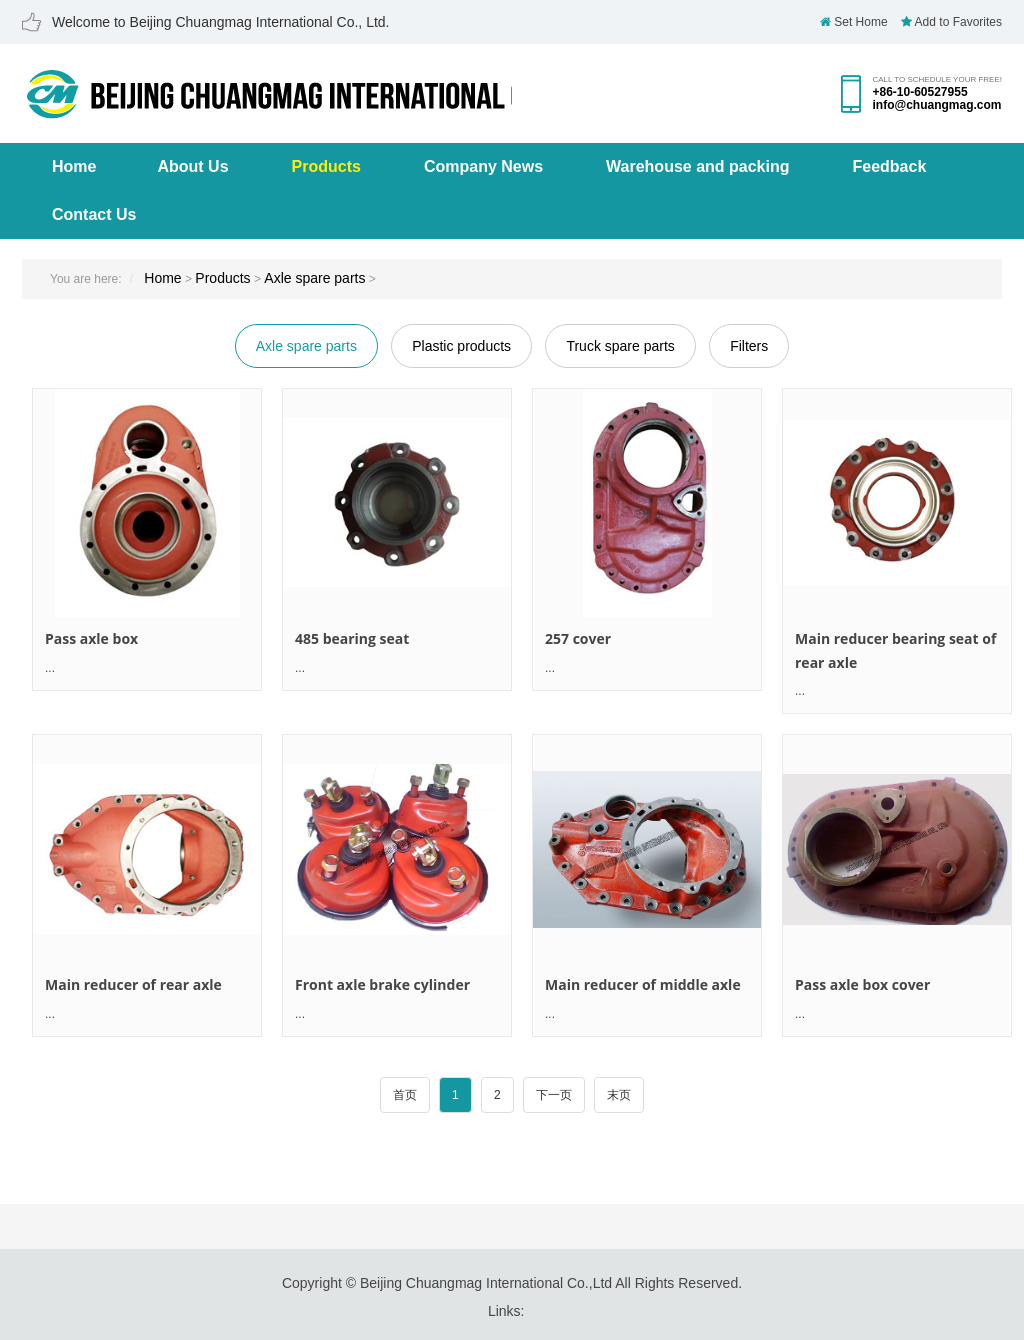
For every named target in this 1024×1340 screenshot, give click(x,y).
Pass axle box (91, 638)
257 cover (578, 638)
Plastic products (461, 346)
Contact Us (94, 214)
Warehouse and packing (697, 166)
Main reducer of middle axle (643, 984)
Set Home (854, 22)
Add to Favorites (951, 22)
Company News (483, 166)
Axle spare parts (314, 278)
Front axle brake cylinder (382, 984)
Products (326, 166)
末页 (619, 1095)
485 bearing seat (352, 638)
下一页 (554, 1095)
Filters (749, 346)
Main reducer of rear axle (133, 984)
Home (74, 166)
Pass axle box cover (862, 984)
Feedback (890, 166)
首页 (405, 1095)
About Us (192, 166)
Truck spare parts (620, 346)
